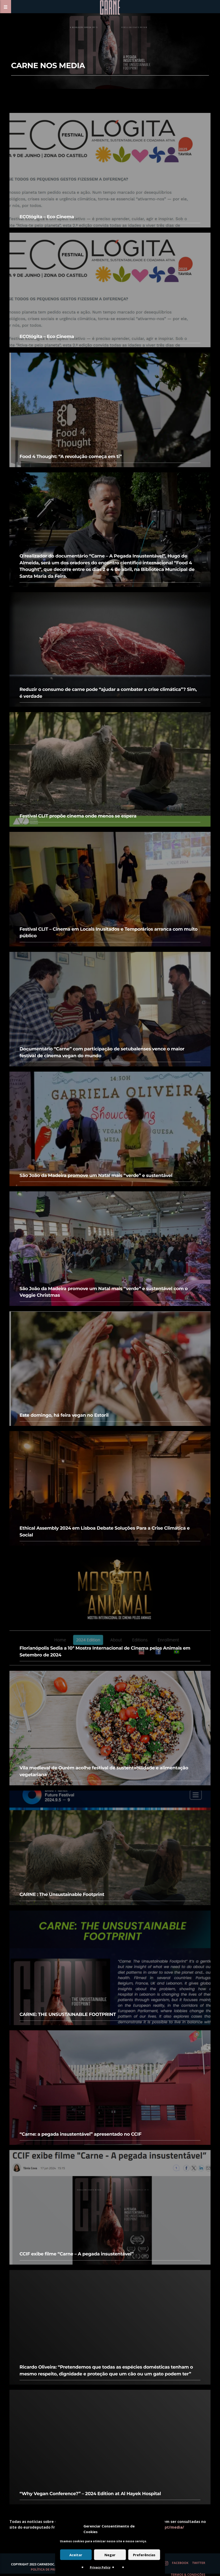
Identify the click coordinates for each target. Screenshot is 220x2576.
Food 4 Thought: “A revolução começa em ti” (71, 456)
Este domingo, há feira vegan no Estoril (64, 1415)
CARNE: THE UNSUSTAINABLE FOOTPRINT (68, 2014)
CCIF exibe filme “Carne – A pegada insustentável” (77, 2254)
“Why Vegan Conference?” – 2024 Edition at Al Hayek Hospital (90, 2493)
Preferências (144, 2554)
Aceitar (75, 2554)
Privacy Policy (100, 2567)
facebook (180, 2563)
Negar (110, 2554)
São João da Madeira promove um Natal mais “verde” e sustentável (96, 1175)
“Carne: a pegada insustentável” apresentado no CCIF (80, 2134)
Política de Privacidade (51, 2569)
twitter (198, 2563)
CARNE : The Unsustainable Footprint (62, 1894)
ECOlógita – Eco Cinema (47, 216)
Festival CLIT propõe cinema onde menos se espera (78, 816)
